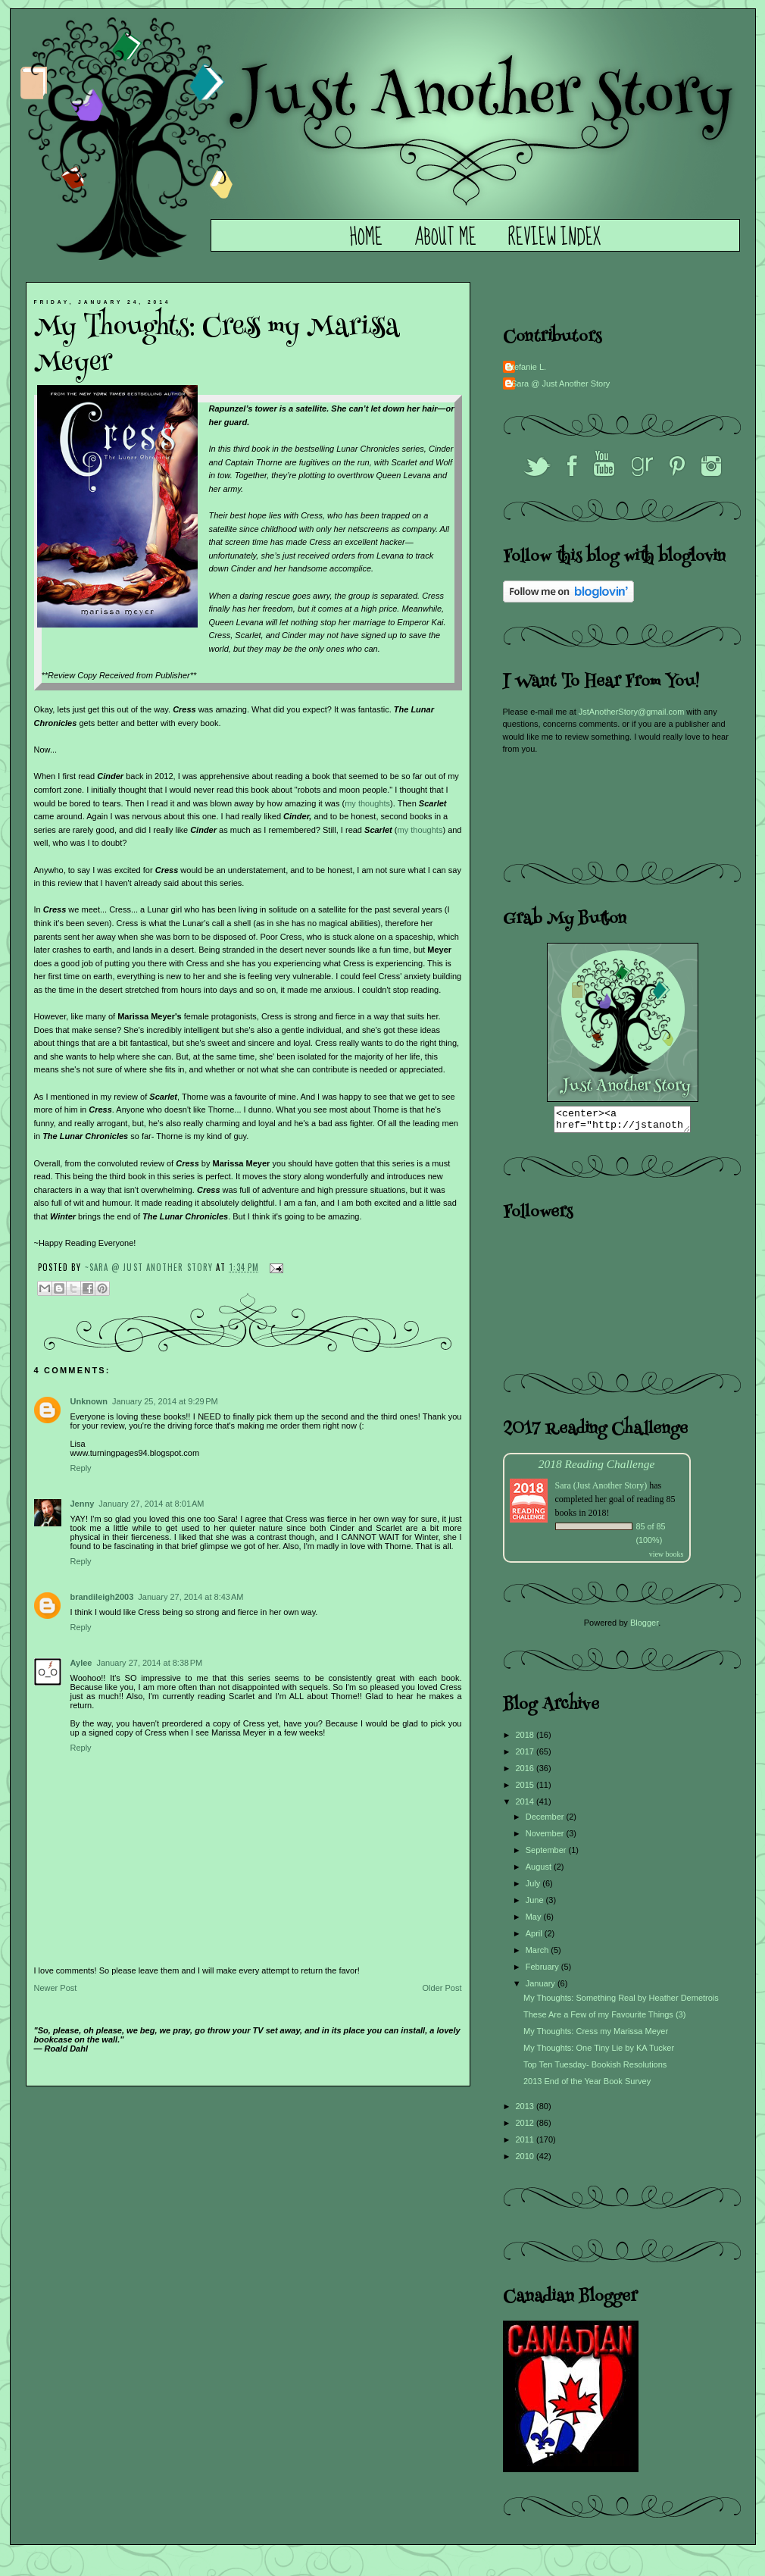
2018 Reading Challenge (597, 1468)
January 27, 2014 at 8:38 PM (149, 1662)
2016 (526, 1772)
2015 (526, 1789)
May (535, 1921)
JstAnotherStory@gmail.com (632, 711)
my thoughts (367, 803)
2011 (526, 2144)
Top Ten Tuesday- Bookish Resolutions (595, 2069)
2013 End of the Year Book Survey (587, 2085)
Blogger (644, 1627)
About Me (445, 238)
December (546, 1821)
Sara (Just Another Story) (602, 1490)
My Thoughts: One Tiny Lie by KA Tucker (598, 2052)
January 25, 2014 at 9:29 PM (165, 1401)
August (540, 1871)
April (535, 1937)
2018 (526, 1739)
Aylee (81, 1662)
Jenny (82, 1503)
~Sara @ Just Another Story (151, 1267)
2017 (526, 1756)
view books (666, 1558)
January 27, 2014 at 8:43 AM (190, 1596)
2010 (526, 2160)
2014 (526, 1806)
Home (366, 238)
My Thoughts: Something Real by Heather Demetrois (621, 2002)
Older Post (442, 1987)
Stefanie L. (527, 366)
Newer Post (55, 1987)
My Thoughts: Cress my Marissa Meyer (595, 2035)
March (538, 1954)
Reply (81, 1468)
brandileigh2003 (102, 1596)
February (543, 1971)
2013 (526, 2110)
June (536, 1904)
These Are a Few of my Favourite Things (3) (604, 2019)
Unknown (89, 1401)
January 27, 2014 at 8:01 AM (151, 1503)
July (534, 1887)
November (546, 1837)
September (547, 1854)
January (541, 1987)
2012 (526, 2127)
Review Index (554, 238)
